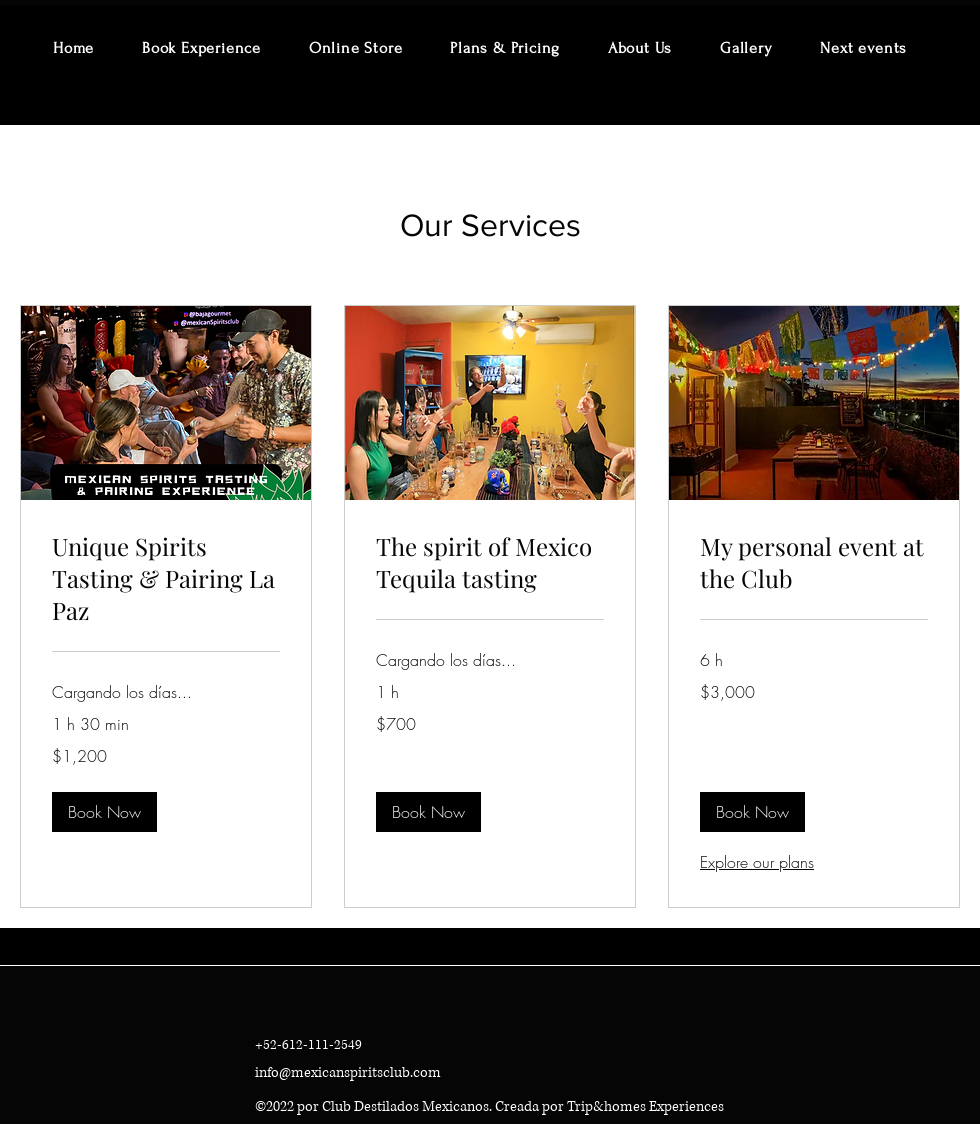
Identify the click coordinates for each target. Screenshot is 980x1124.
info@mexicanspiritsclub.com (348, 1072)
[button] (104, 812)
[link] (166, 579)
